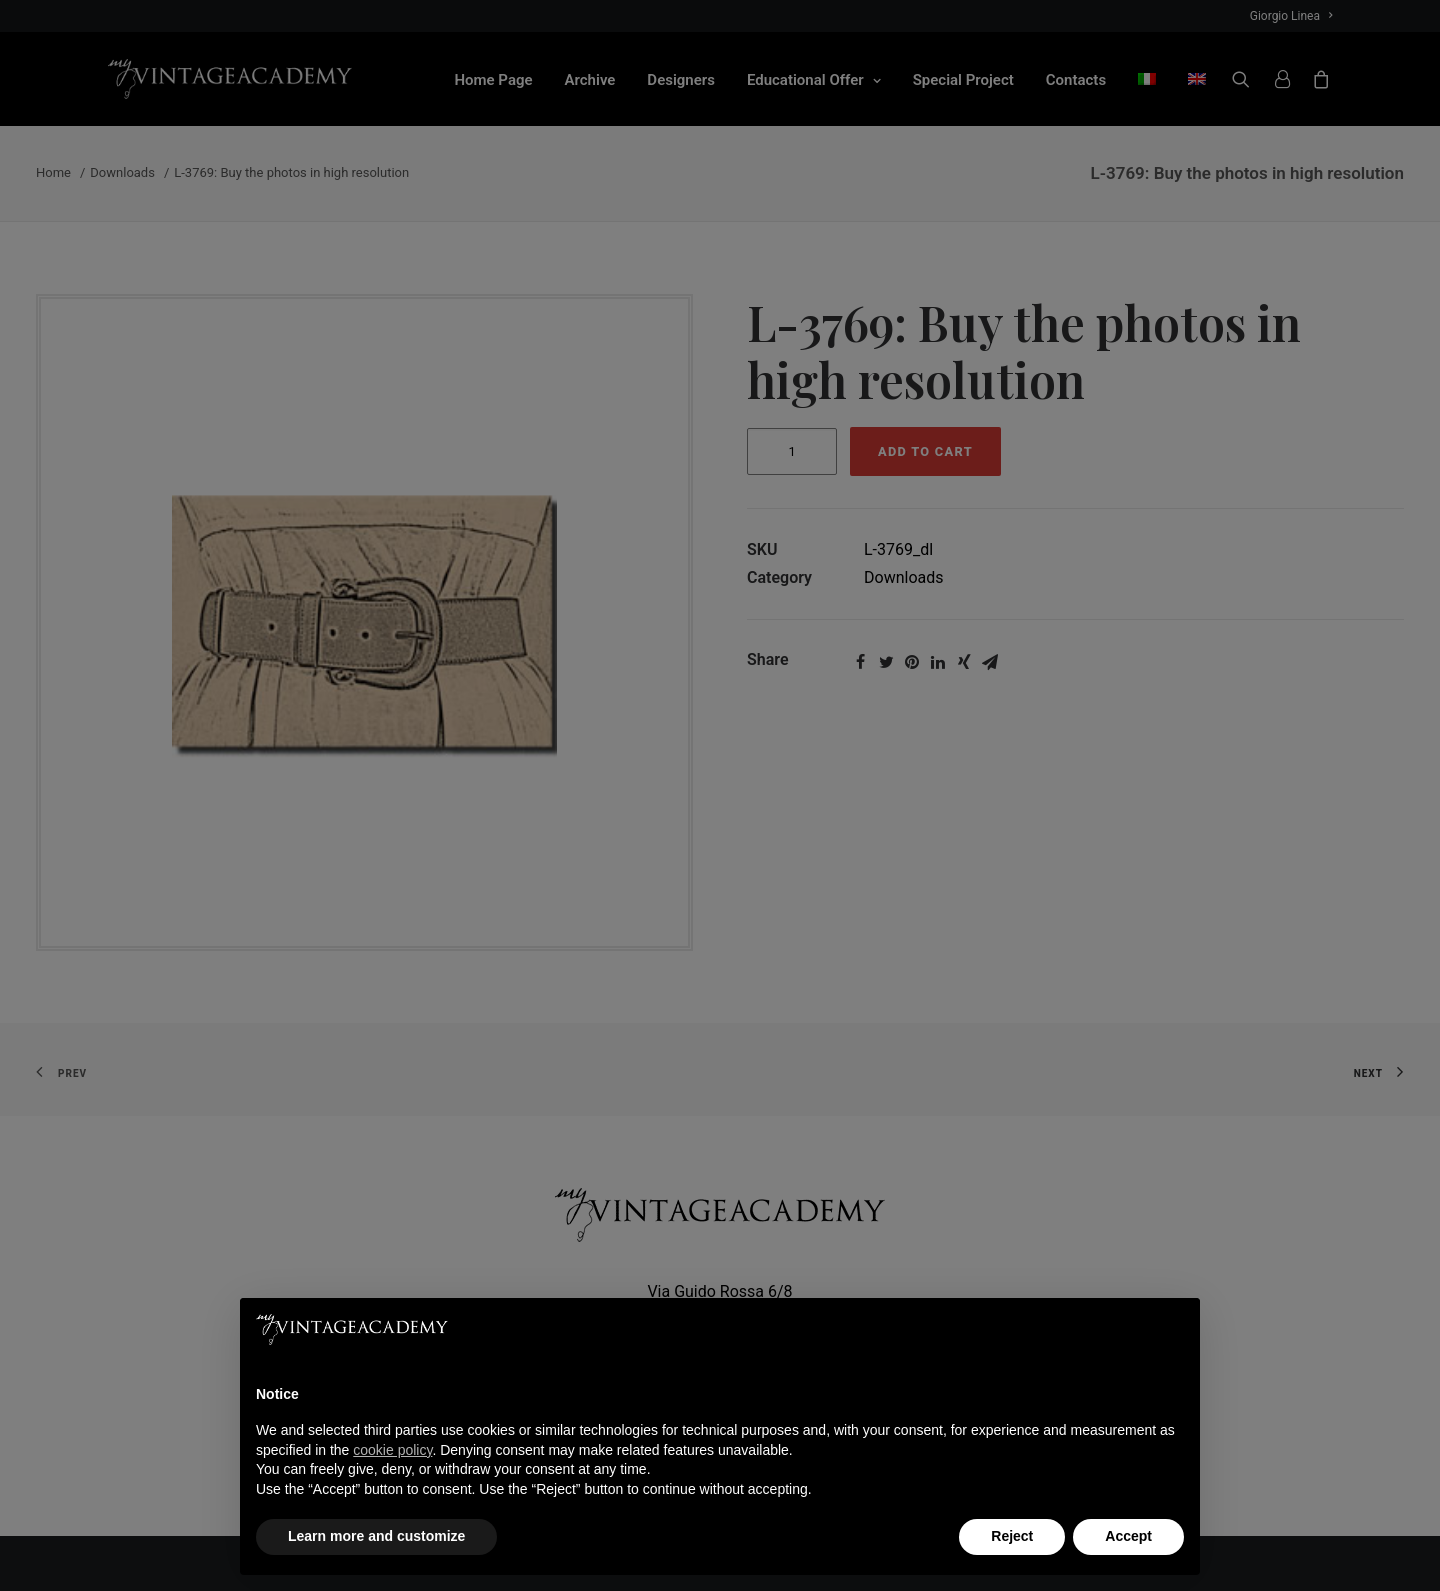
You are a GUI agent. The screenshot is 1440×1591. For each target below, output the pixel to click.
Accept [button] (1128, 1536)
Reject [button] (1012, 1536)
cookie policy (392, 1450)
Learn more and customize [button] (376, 1536)
